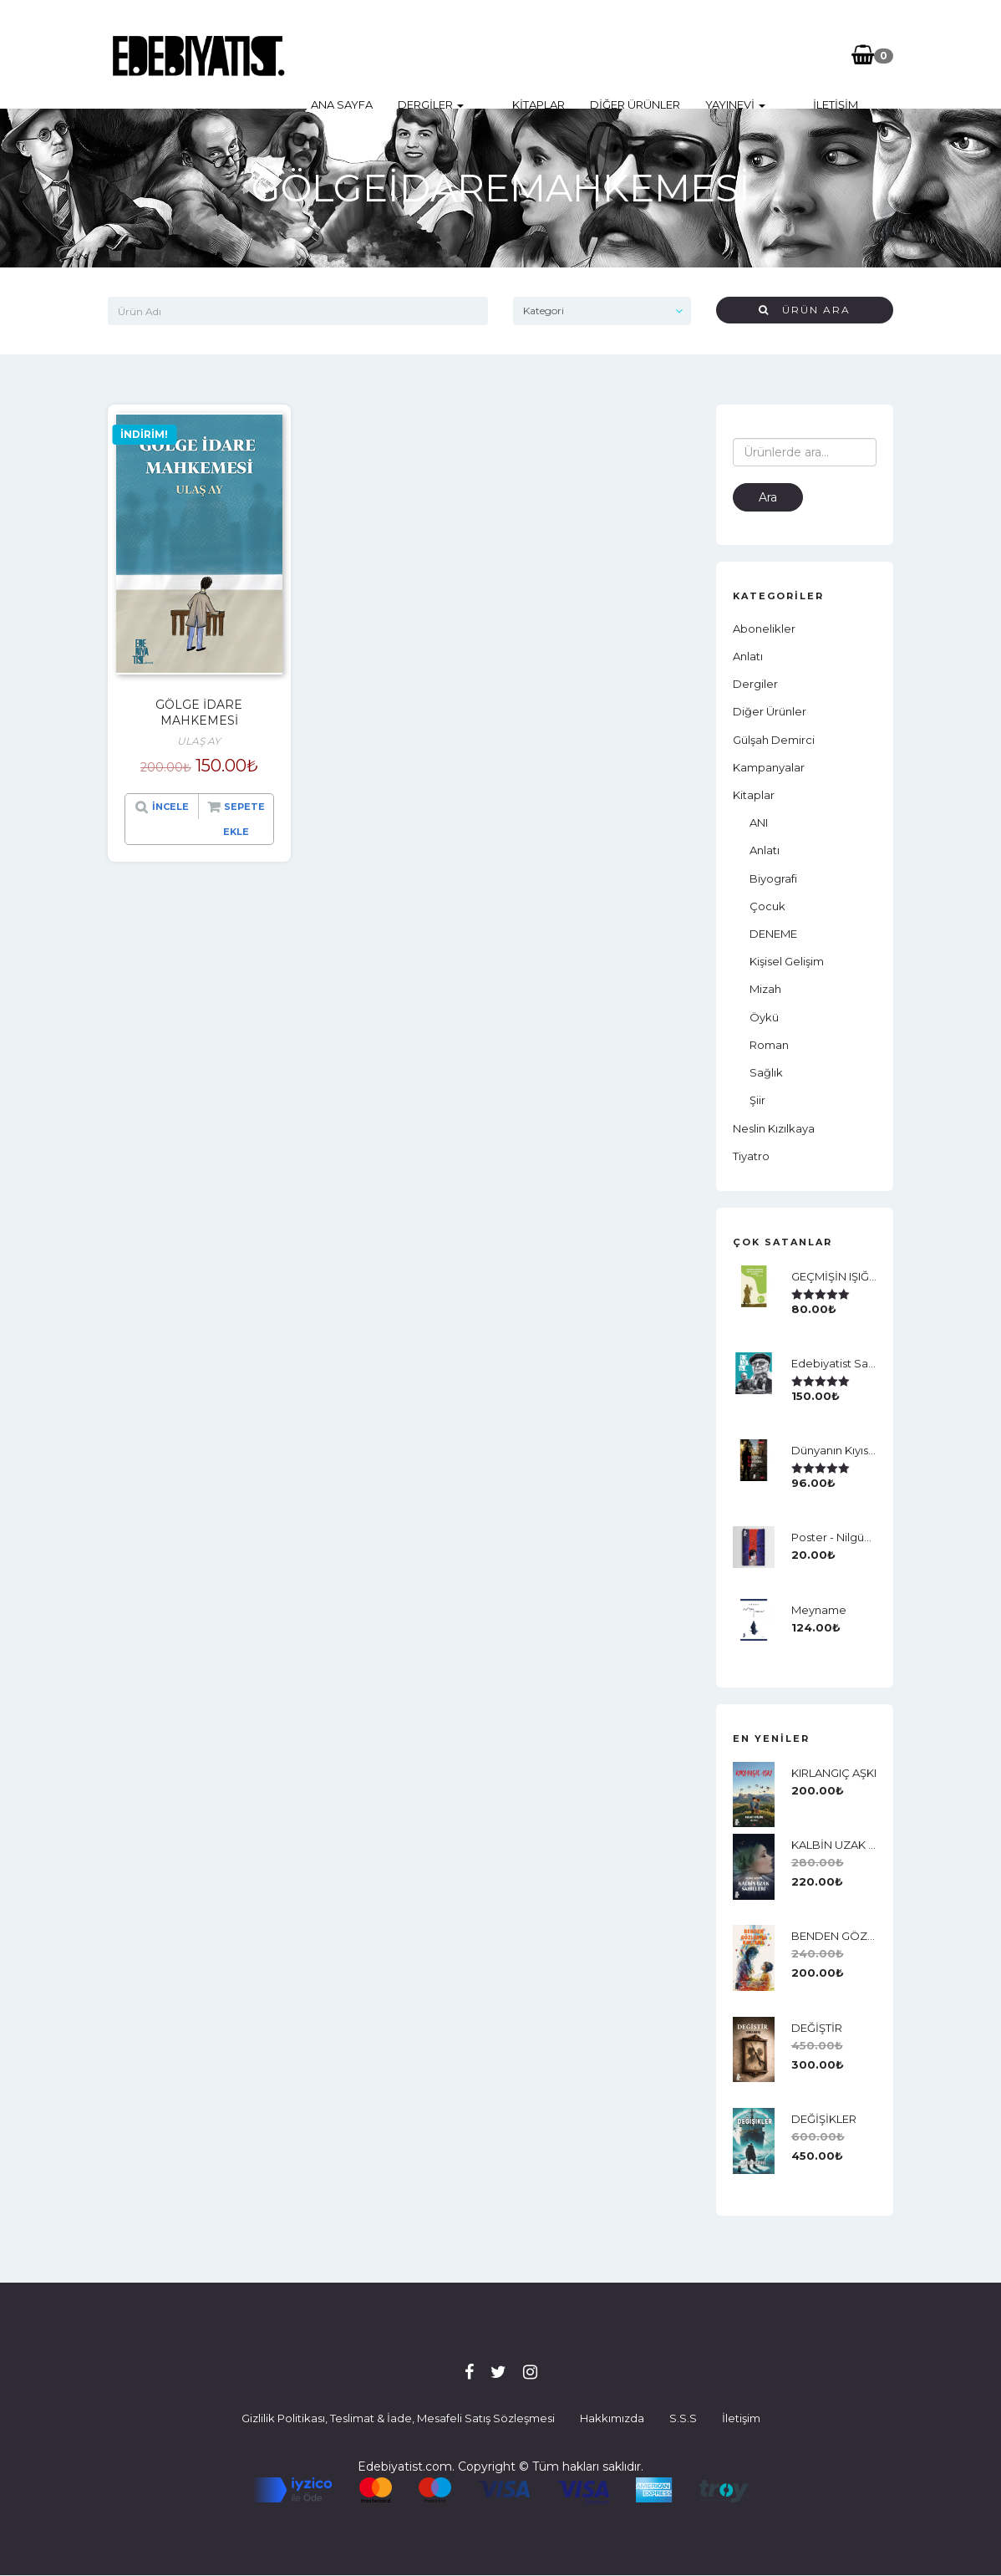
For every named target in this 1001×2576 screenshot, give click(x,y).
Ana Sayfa (342, 54)
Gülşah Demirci (774, 739)
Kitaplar (515, 54)
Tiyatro (751, 1156)
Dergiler (431, 54)
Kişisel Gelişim (786, 961)
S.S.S (683, 2418)
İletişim (789, 54)
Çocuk (767, 906)
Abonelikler (764, 628)
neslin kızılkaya (774, 1128)
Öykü (764, 1017)
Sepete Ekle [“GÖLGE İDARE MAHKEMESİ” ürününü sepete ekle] (244, 819)
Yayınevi (712, 54)
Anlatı (748, 656)
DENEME (773, 933)
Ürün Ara (805, 309)
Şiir (757, 1100)
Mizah (765, 988)
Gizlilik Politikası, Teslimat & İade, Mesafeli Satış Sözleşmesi (398, 2418)
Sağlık (766, 1072)
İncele (170, 806)
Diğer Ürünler (612, 54)
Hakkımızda (612, 2418)
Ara (768, 497)
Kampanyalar (769, 767)
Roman (769, 1044)
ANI (758, 822)
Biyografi (773, 878)
